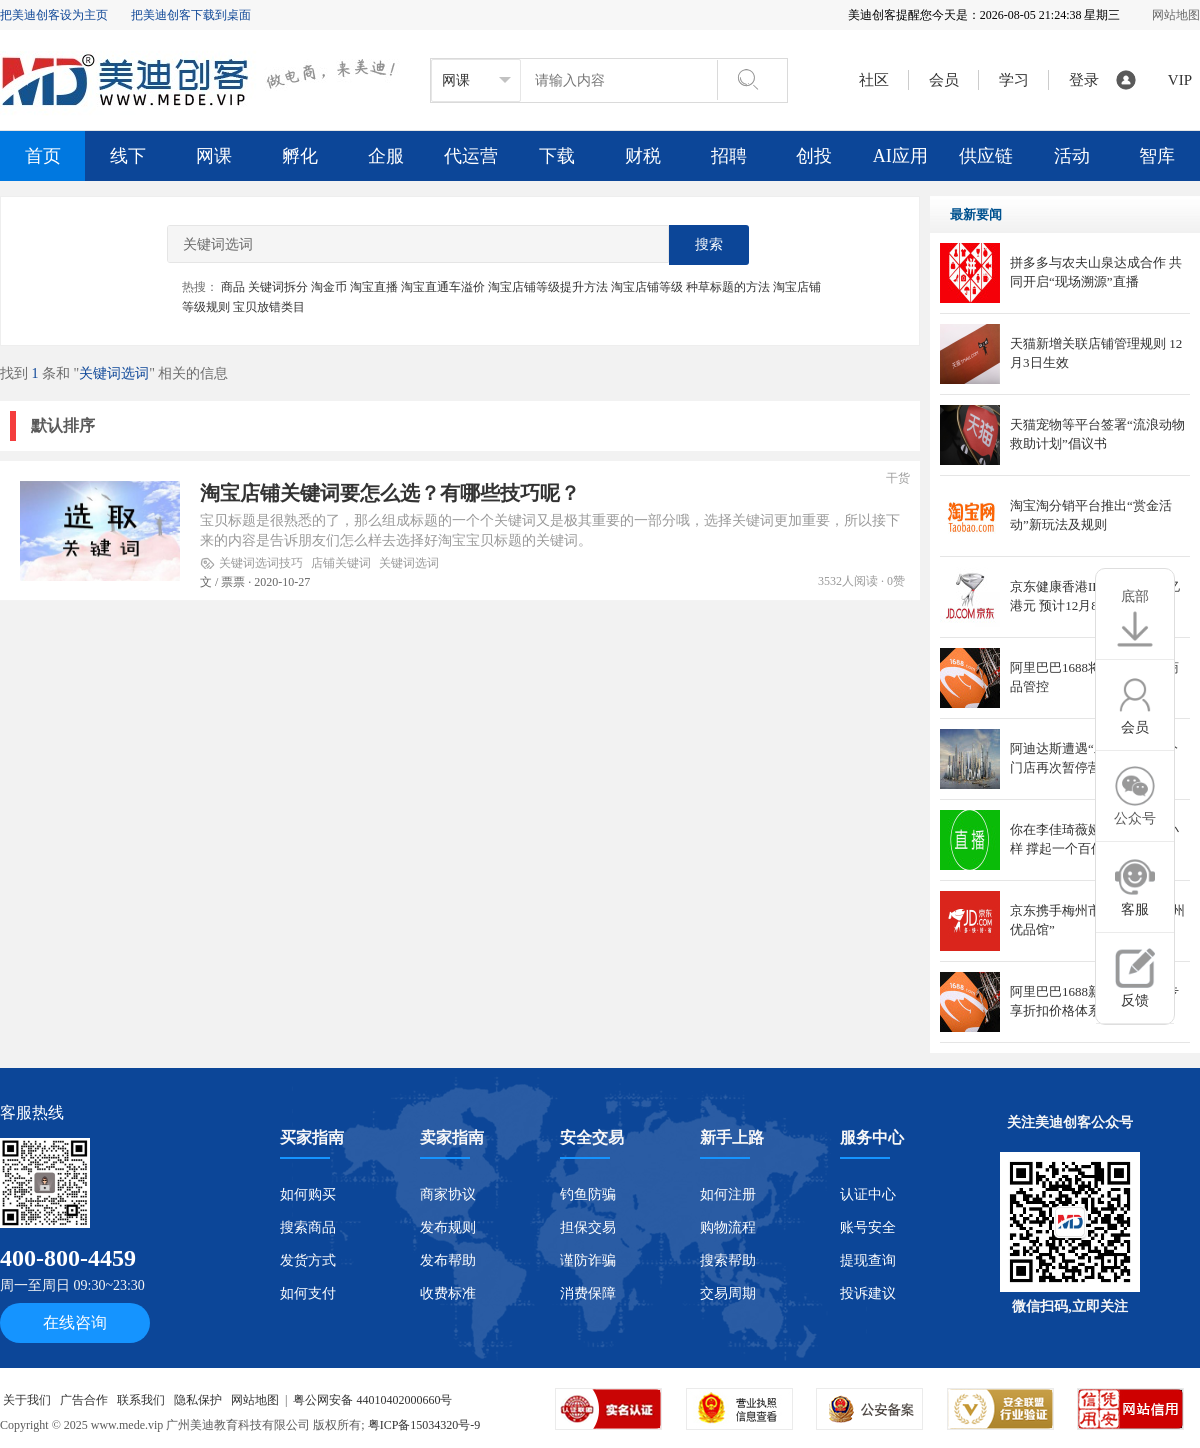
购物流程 (728, 1227)
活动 (1072, 156)
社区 (874, 80)
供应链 (986, 156)
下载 (557, 156)
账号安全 (868, 1227)
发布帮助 (448, 1260)
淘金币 (329, 287)
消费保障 (588, 1293)
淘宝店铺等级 (647, 287)
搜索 (709, 244)
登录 (1084, 80)
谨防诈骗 (588, 1260)
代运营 (471, 156)
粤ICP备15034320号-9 (424, 1425)
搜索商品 (308, 1227)
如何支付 (308, 1293)
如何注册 (728, 1194)
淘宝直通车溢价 (443, 287)
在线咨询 (75, 1322)
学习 (1018, 80)
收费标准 (448, 1293)
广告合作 (84, 1400)
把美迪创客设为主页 (54, 15)
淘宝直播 (374, 287)
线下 (128, 156)
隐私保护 (198, 1400)
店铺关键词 (341, 563)
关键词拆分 (278, 287)
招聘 (729, 156)
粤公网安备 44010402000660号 (372, 1400)
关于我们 (27, 1400)
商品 (233, 287)
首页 (43, 156)
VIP (1180, 80)
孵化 (300, 156)
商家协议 (448, 1194)
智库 (1157, 156)
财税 (643, 156)
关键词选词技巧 (261, 563)
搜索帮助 (728, 1260)
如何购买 (308, 1194)
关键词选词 (409, 563)
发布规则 (448, 1227)
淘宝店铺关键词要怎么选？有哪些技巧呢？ (390, 493)
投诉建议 (868, 1293)
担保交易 (588, 1227)
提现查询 (868, 1260)
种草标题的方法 (728, 287)
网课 (214, 156)
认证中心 (868, 1194)
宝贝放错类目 (269, 307)
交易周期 (728, 1293)
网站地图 (1176, 15)
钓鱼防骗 (588, 1194)
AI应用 (900, 156)
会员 (948, 80)
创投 (814, 156)
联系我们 (141, 1400)
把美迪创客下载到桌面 (191, 15)
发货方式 (308, 1260)
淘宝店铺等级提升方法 (548, 287)
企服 (386, 156)
